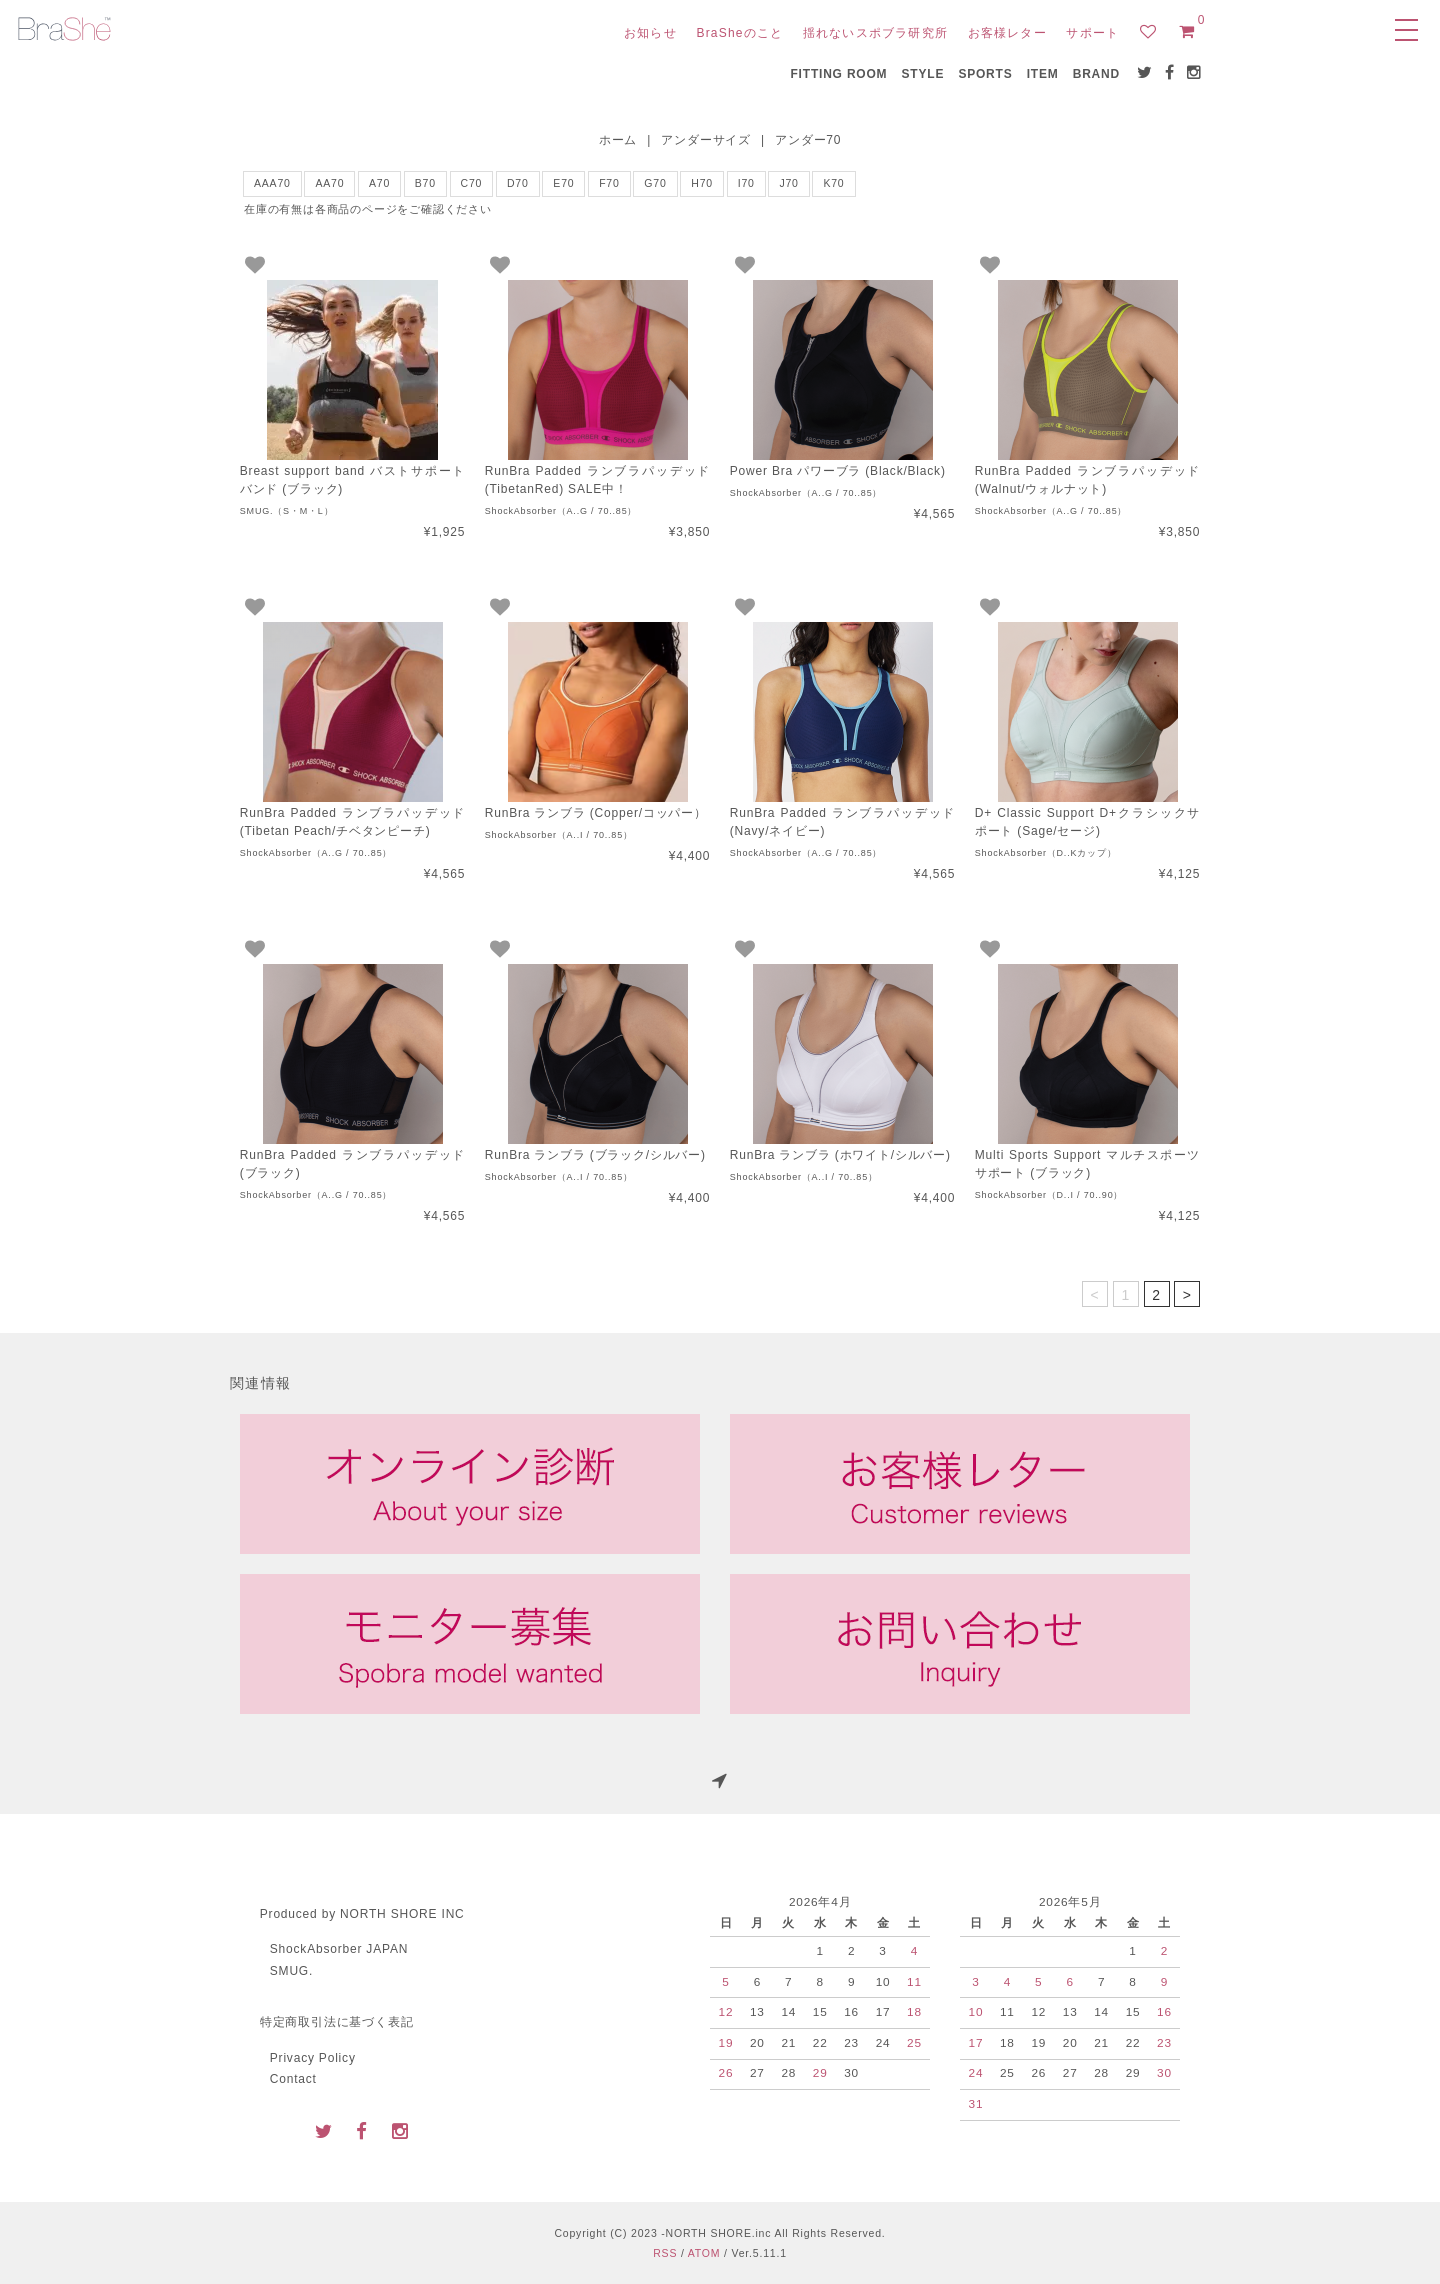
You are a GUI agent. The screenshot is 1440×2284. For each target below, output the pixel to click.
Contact (293, 2079)
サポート (1092, 33)
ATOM (704, 2253)
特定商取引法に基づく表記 (337, 2022)
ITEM (1043, 74)
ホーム (618, 140)
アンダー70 (808, 140)
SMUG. (291, 1971)
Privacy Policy (313, 2058)
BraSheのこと (739, 33)
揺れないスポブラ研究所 (875, 33)
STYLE (923, 74)
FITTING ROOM (838, 74)
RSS (665, 2253)
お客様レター (1007, 33)
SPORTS (985, 74)
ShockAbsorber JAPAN (339, 1949)
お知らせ (650, 33)
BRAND (1096, 74)
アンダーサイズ (706, 140)
